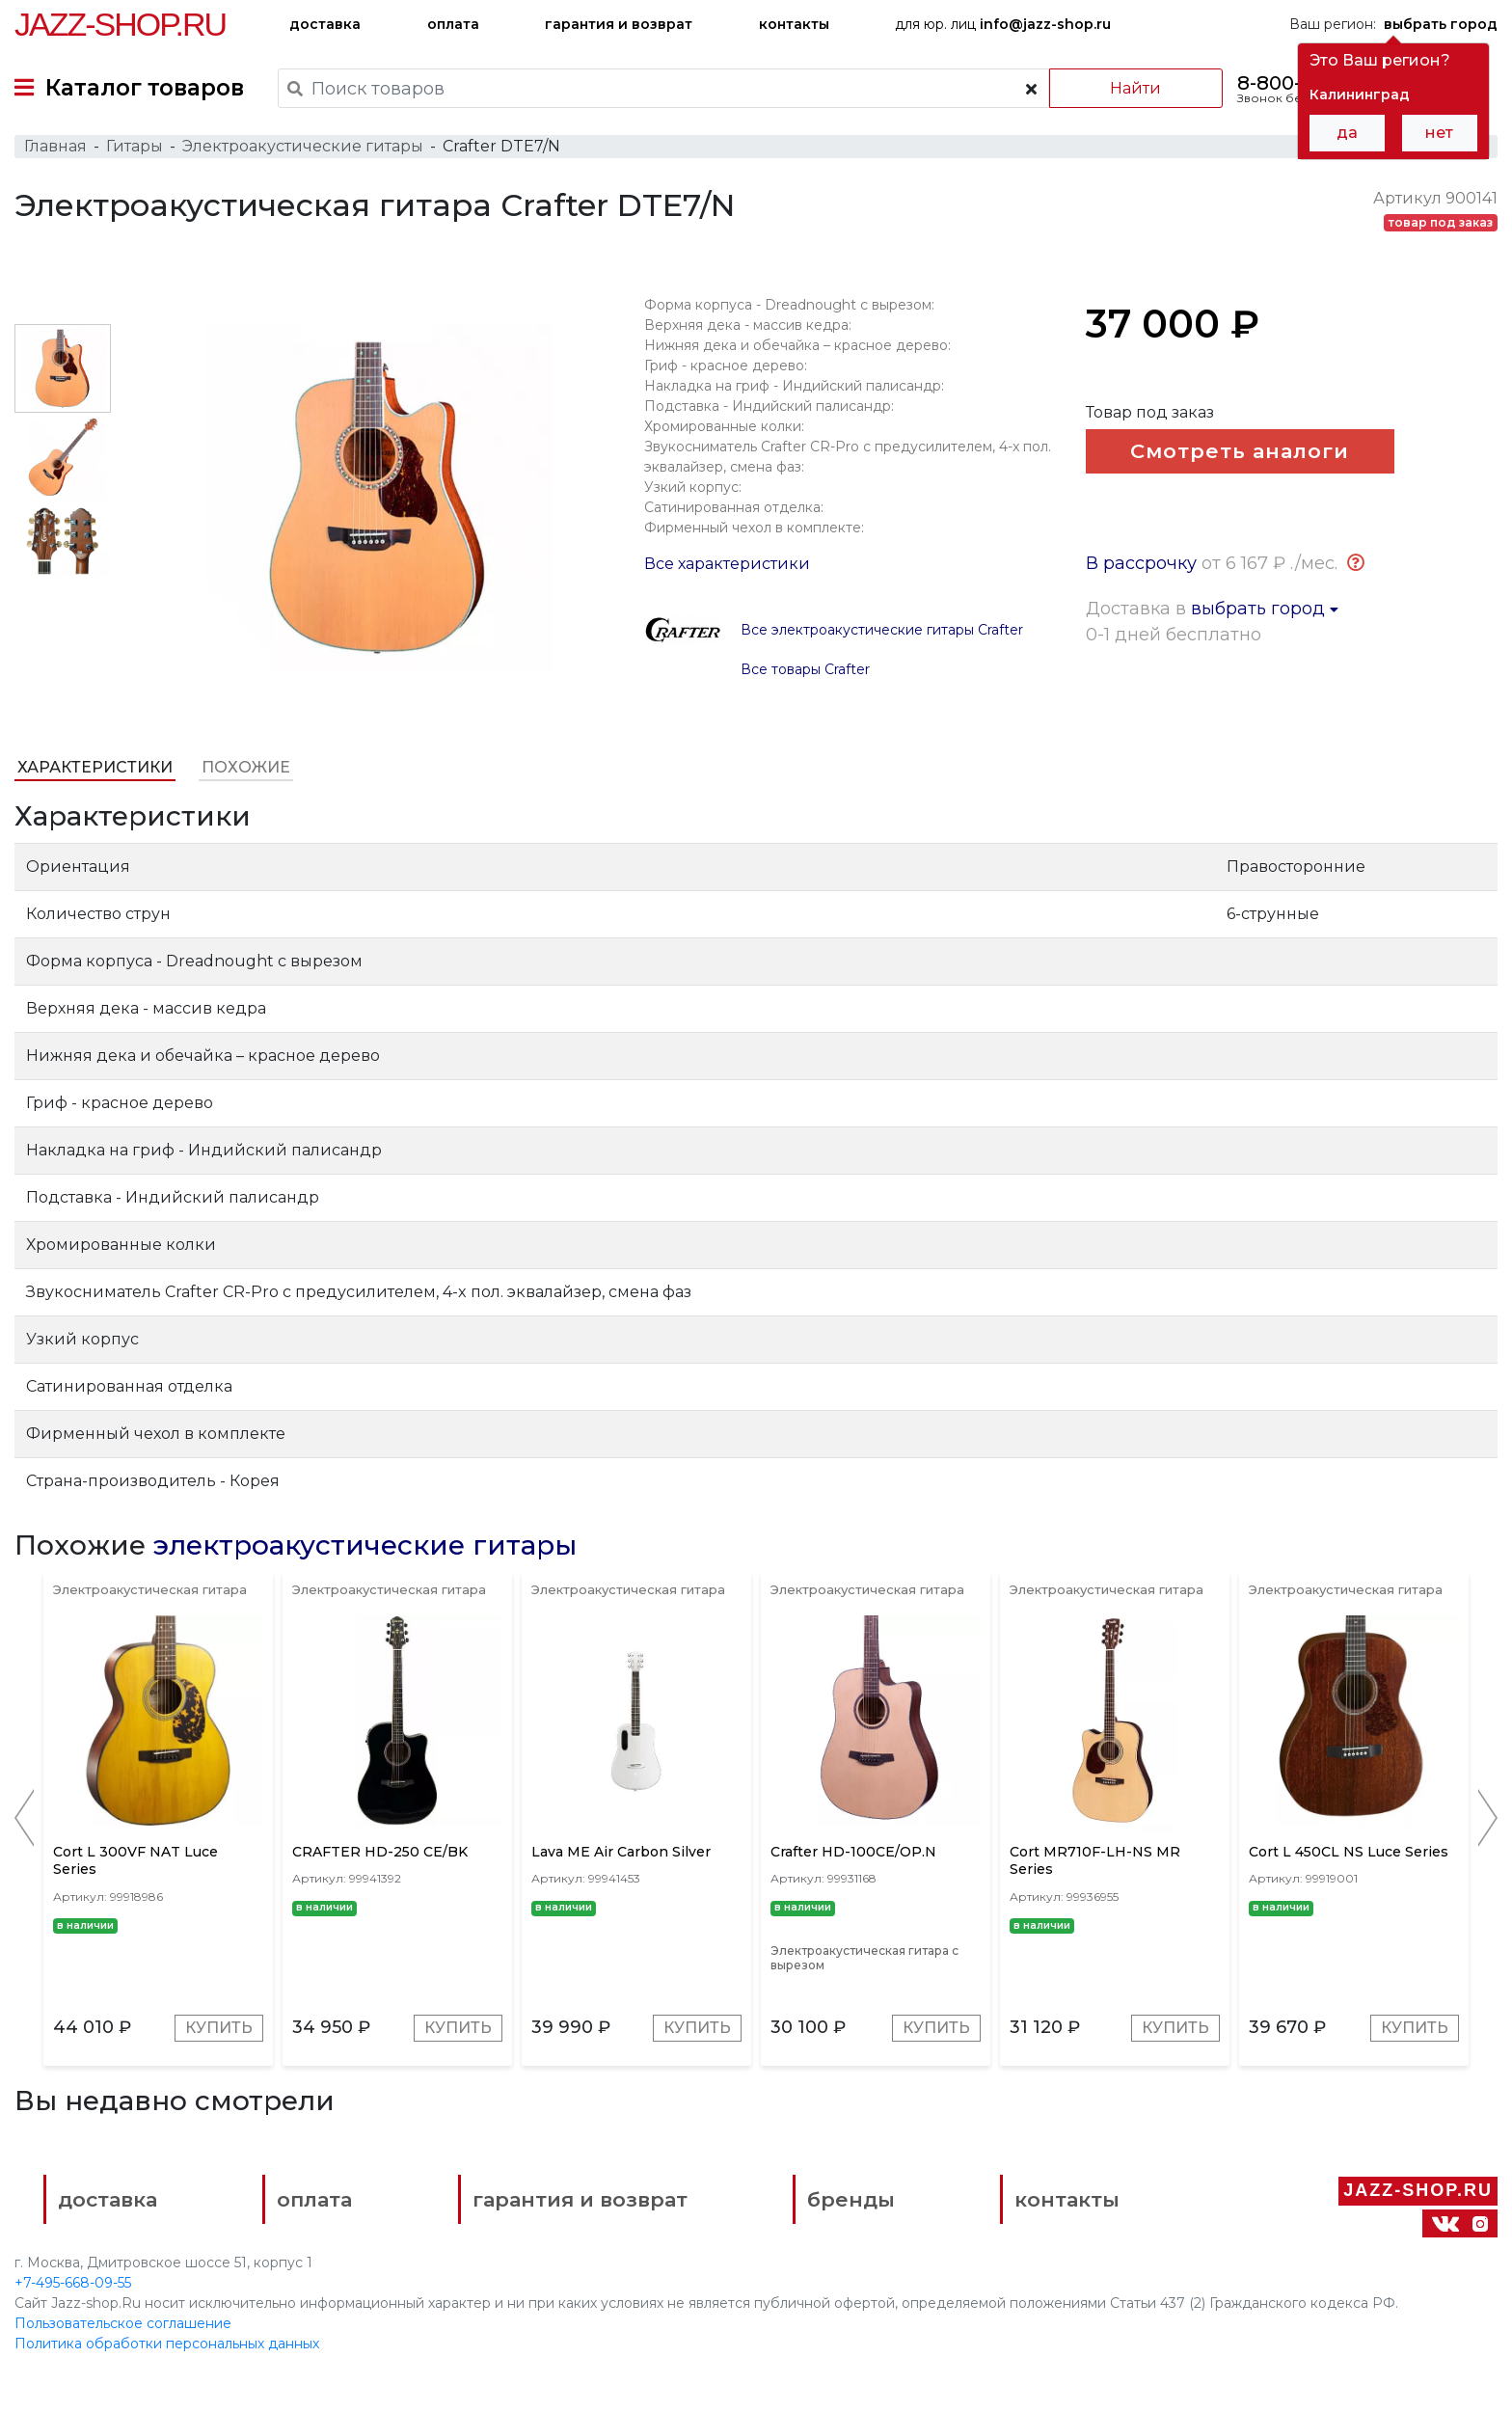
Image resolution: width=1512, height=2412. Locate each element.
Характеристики (95, 767)
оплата (453, 24)
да (1347, 132)
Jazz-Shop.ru (120, 24)
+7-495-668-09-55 (72, 2282)
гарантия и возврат (618, 24)
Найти (1135, 88)
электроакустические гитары (365, 1545)
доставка (325, 24)
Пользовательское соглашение (122, 2323)
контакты (794, 24)
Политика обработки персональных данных (166, 2343)
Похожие (246, 767)
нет (1439, 132)
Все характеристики (727, 564)
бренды (851, 2199)
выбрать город (1264, 608)
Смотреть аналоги (1239, 451)
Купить (219, 2028)
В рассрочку (1141, 563)
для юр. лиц (1003, 24)
